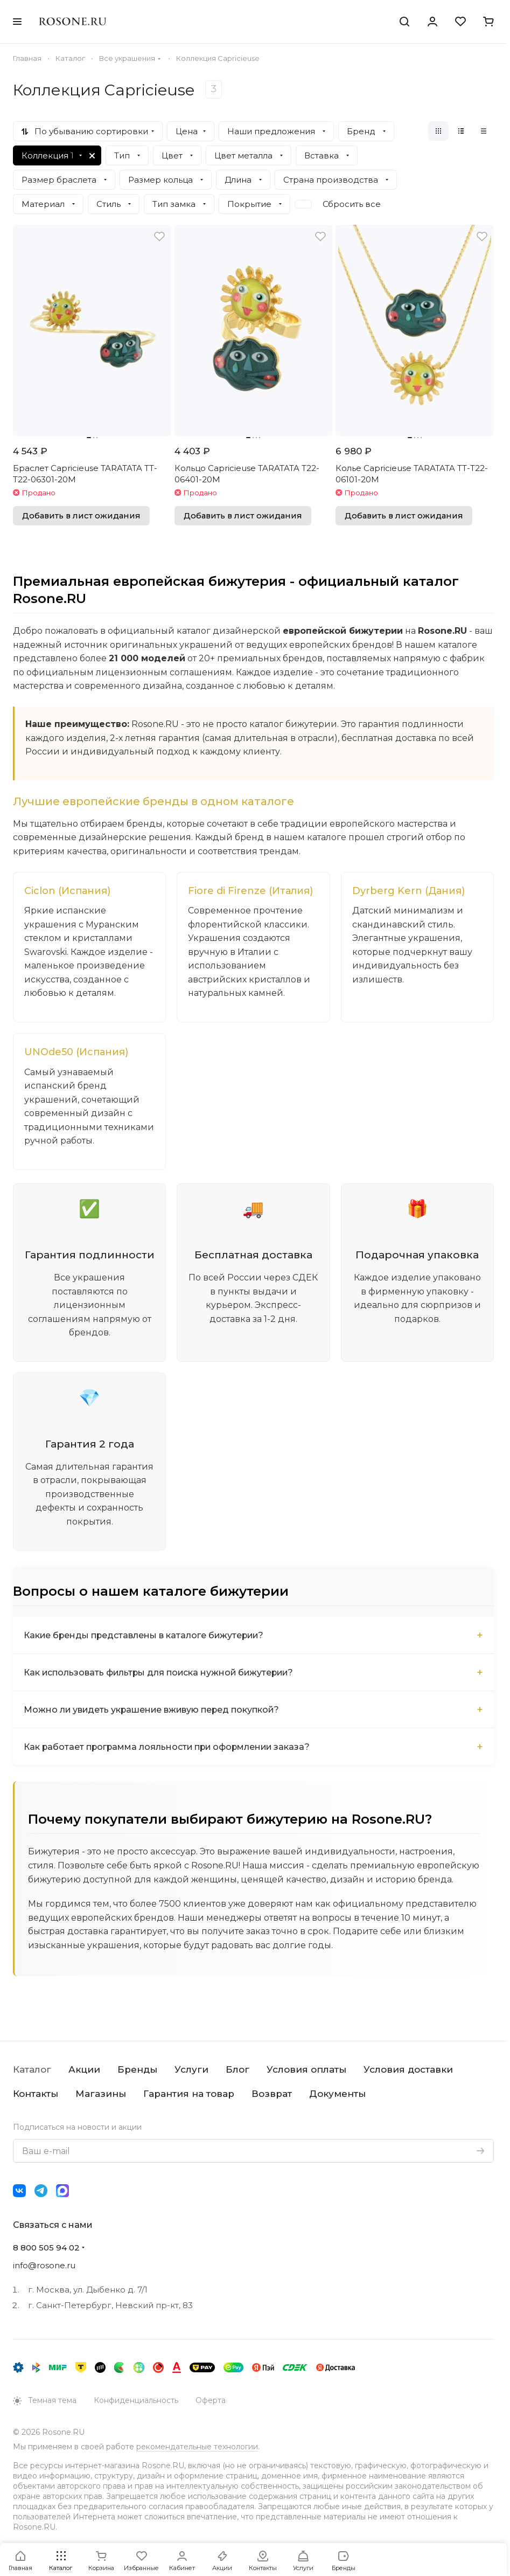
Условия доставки (408, 2070)
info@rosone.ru (44, 2266)
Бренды (137, 2070)
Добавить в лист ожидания (81, 516)
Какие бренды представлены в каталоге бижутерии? (145, 1636)
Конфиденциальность (136, 2401)
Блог (237, 2070)
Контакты (35, 2094)
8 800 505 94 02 (46, 2248)
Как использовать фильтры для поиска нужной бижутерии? (161, 1673)
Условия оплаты (306, 2070)
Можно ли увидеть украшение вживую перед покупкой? (153, 1710)
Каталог (32, 2070)
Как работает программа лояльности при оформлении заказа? (169, 1747)
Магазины (100, 2094)
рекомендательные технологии (197, 2448)
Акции (84, 2070)
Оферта (210, 2401)
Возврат (271, 2094)
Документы (337, 2094)
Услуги (191, 2070)
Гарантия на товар (188, 2094)
